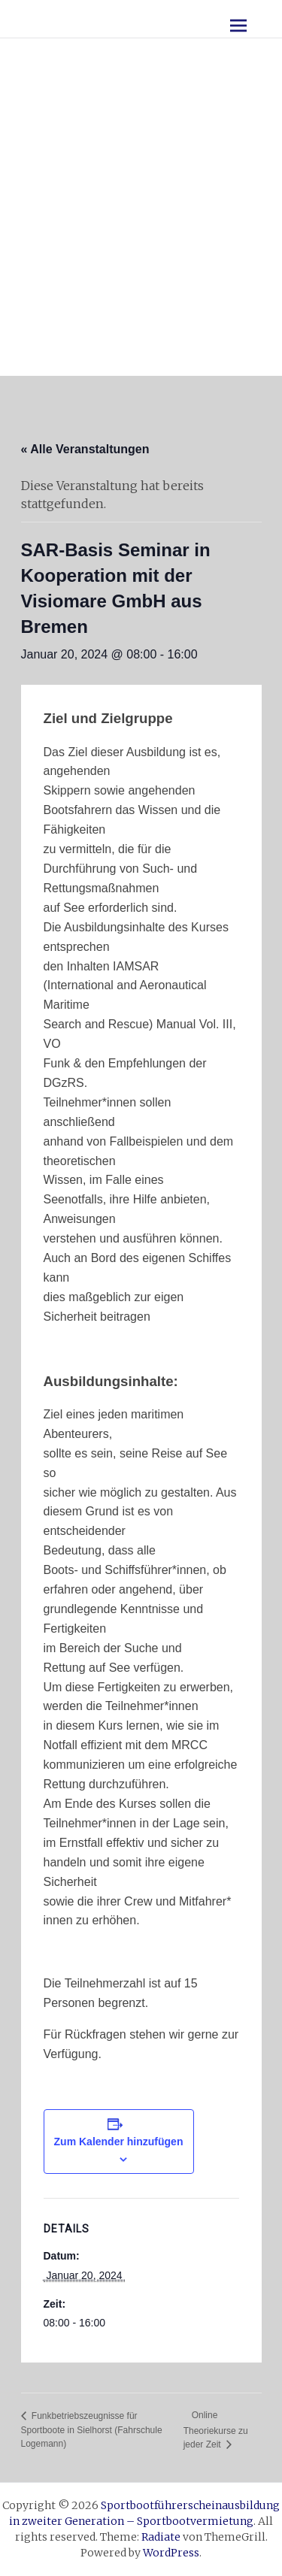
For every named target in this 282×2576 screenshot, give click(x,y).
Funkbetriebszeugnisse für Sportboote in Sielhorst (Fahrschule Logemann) (91, 2430)
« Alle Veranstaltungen (85, 449)
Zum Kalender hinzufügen (118, 2142)
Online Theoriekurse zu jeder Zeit (215, 2430)
